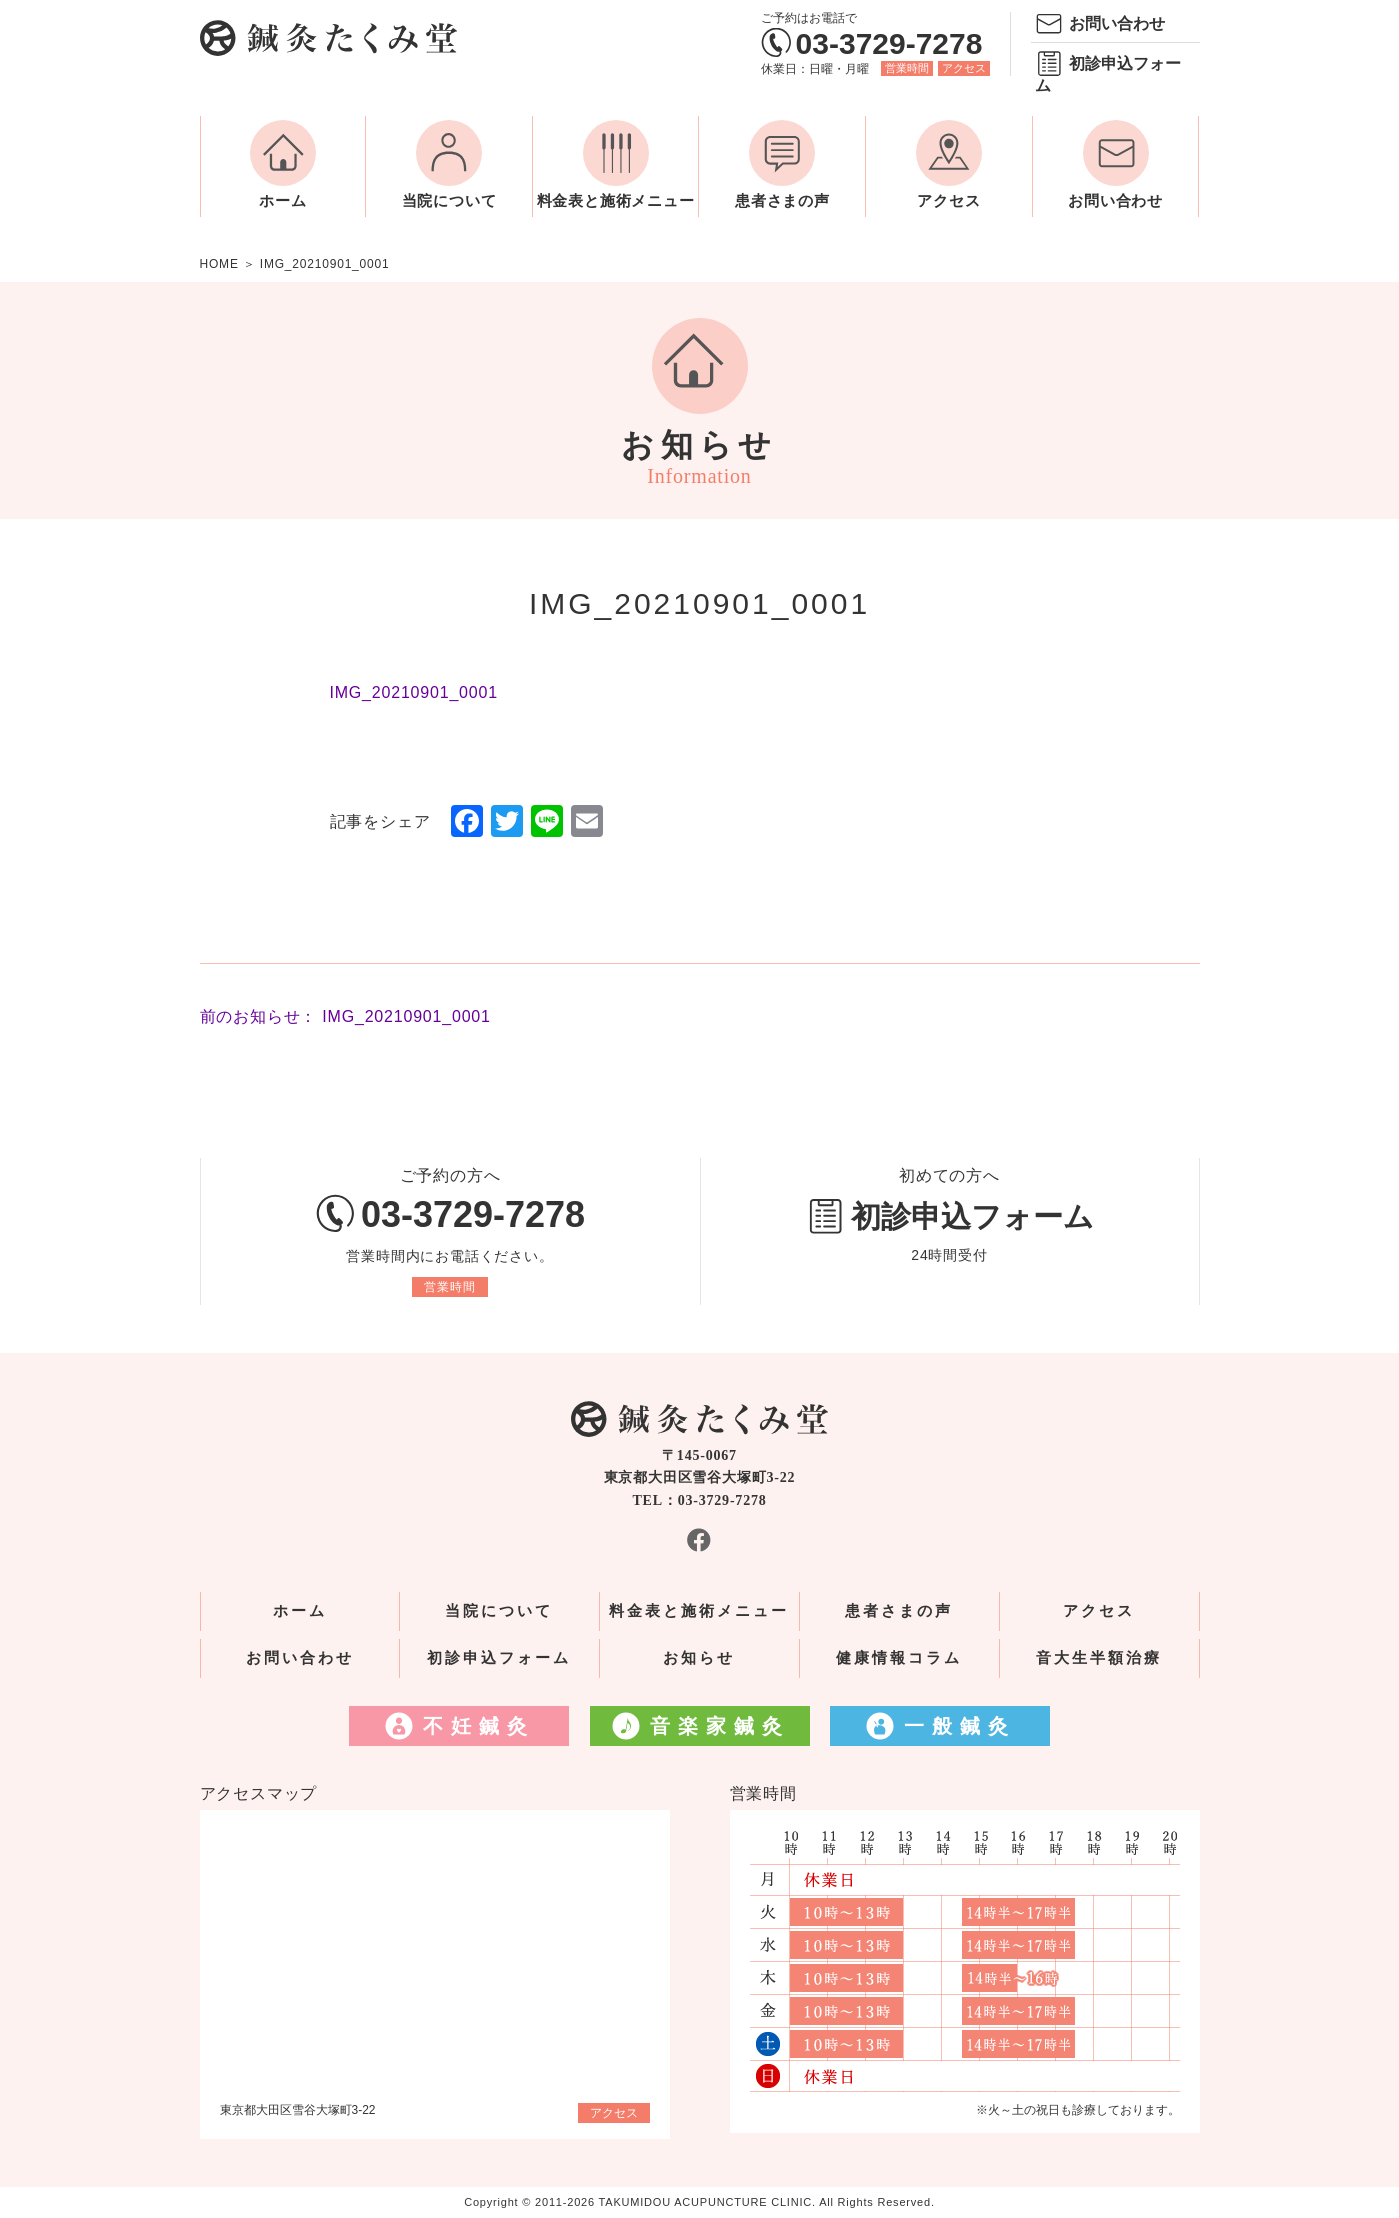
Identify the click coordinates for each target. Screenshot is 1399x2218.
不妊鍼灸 (479, 1726)
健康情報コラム (899, 1658)
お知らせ (699, 1658)
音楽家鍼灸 (720, 1726)
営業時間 (907, 68)
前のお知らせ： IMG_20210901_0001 (345, 1016)
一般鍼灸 (960, 1726)
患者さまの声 (782, 201)
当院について (449, 201)
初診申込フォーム (1108, 74)
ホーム (282, 201)
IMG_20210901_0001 (414, 692)
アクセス (964, 68)
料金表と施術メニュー (616, 201)
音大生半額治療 (1099, 1658)
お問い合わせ (1117, 23)
